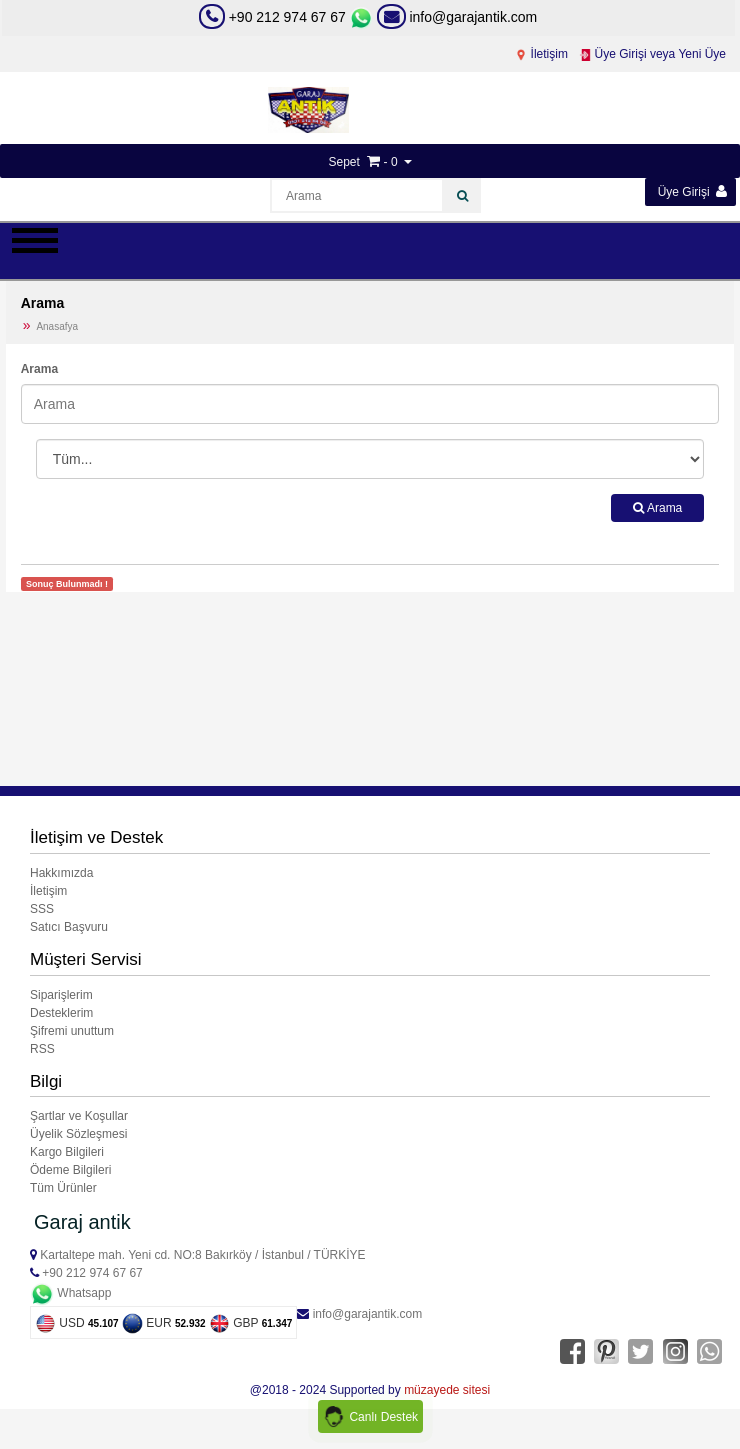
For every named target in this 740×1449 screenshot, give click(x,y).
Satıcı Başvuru (69, 927)
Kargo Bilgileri (67, 1152)
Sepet (343, 162)
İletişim (541, 54)
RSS (42, 1049)
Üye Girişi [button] (692, 191)
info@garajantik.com (457, 17)
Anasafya (57, 326)
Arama (39, 369)
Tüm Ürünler (63, 1188)
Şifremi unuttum (72, 1031)
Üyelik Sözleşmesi (78, 1134)
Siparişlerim (61, 995)
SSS (42, 909)
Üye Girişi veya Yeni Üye (652, 54)
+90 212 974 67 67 (287, 17)
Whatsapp (70, 1293)
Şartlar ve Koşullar (79, 1116)
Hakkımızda (61, 873)
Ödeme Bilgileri (70, 1170)
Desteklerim (61, 1013)
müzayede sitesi (447, 1390)
